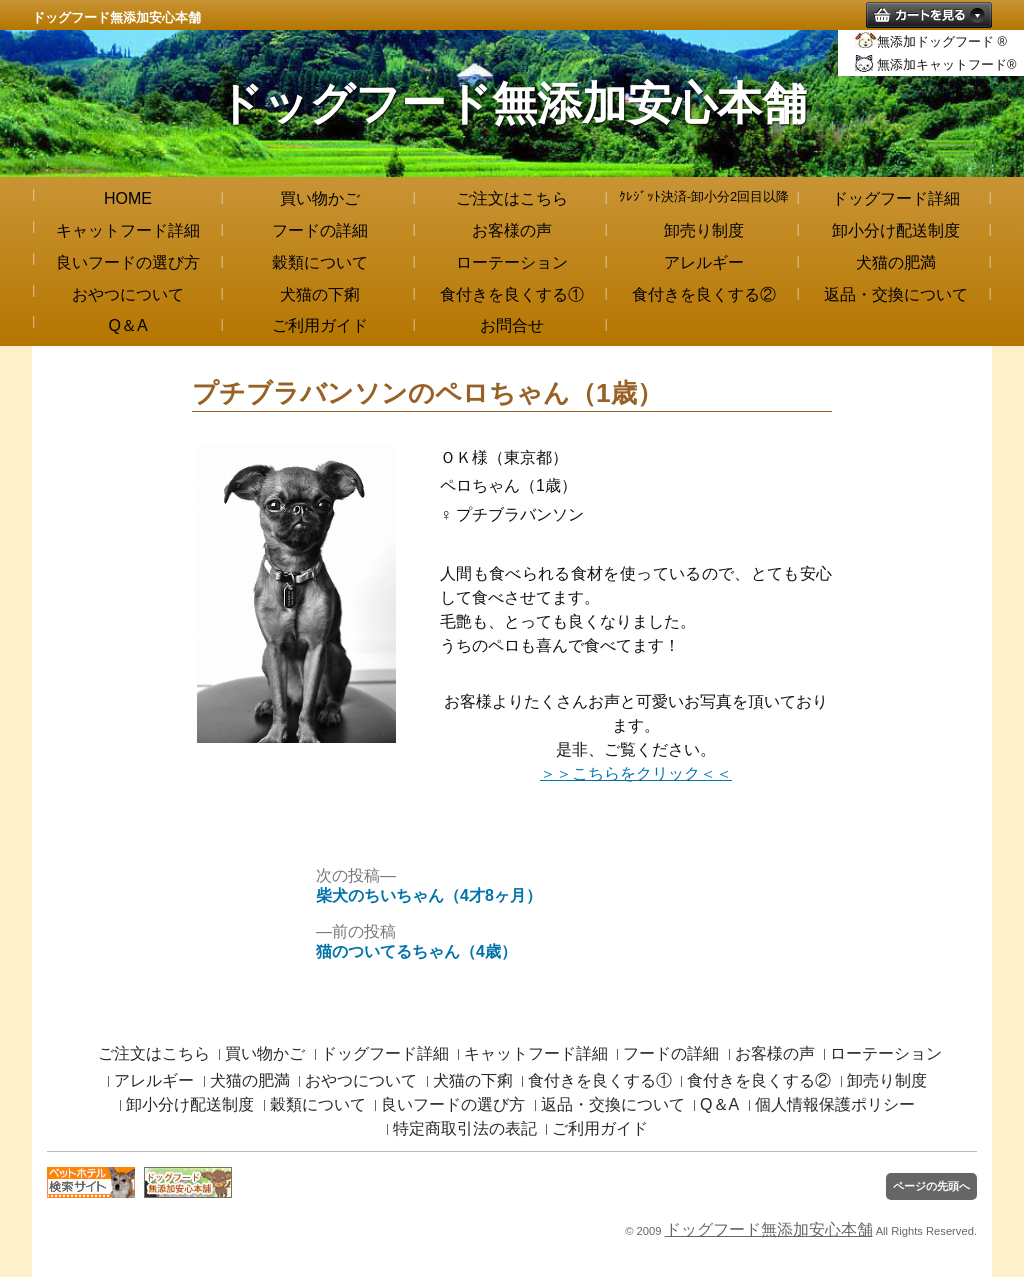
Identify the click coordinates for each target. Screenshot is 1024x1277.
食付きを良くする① (512, 294)
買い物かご (320, 198)
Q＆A (127, 325)
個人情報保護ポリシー (835, 1104)
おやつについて (128, 294)
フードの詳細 (320, 230)
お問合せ (512, 325)
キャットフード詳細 (128, 230)
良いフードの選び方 (128, 262)
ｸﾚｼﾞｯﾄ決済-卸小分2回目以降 (704, 196)
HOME (128, 198)
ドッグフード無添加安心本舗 (116, 17)
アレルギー (704, 262)
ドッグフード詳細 (896, 198)
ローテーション (512, 262)
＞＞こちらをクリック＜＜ (636, 773)
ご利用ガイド (320, 325)
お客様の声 (512, 230)
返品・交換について (896, 294)
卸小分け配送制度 (896, 230)
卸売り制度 (704, 230)
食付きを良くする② (704, 294)
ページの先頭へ (931, 1186)
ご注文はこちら (512, 198)
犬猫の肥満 (896, 262)
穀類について (320, 262)
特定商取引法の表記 (465, 1128)
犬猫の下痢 (320, 294)
